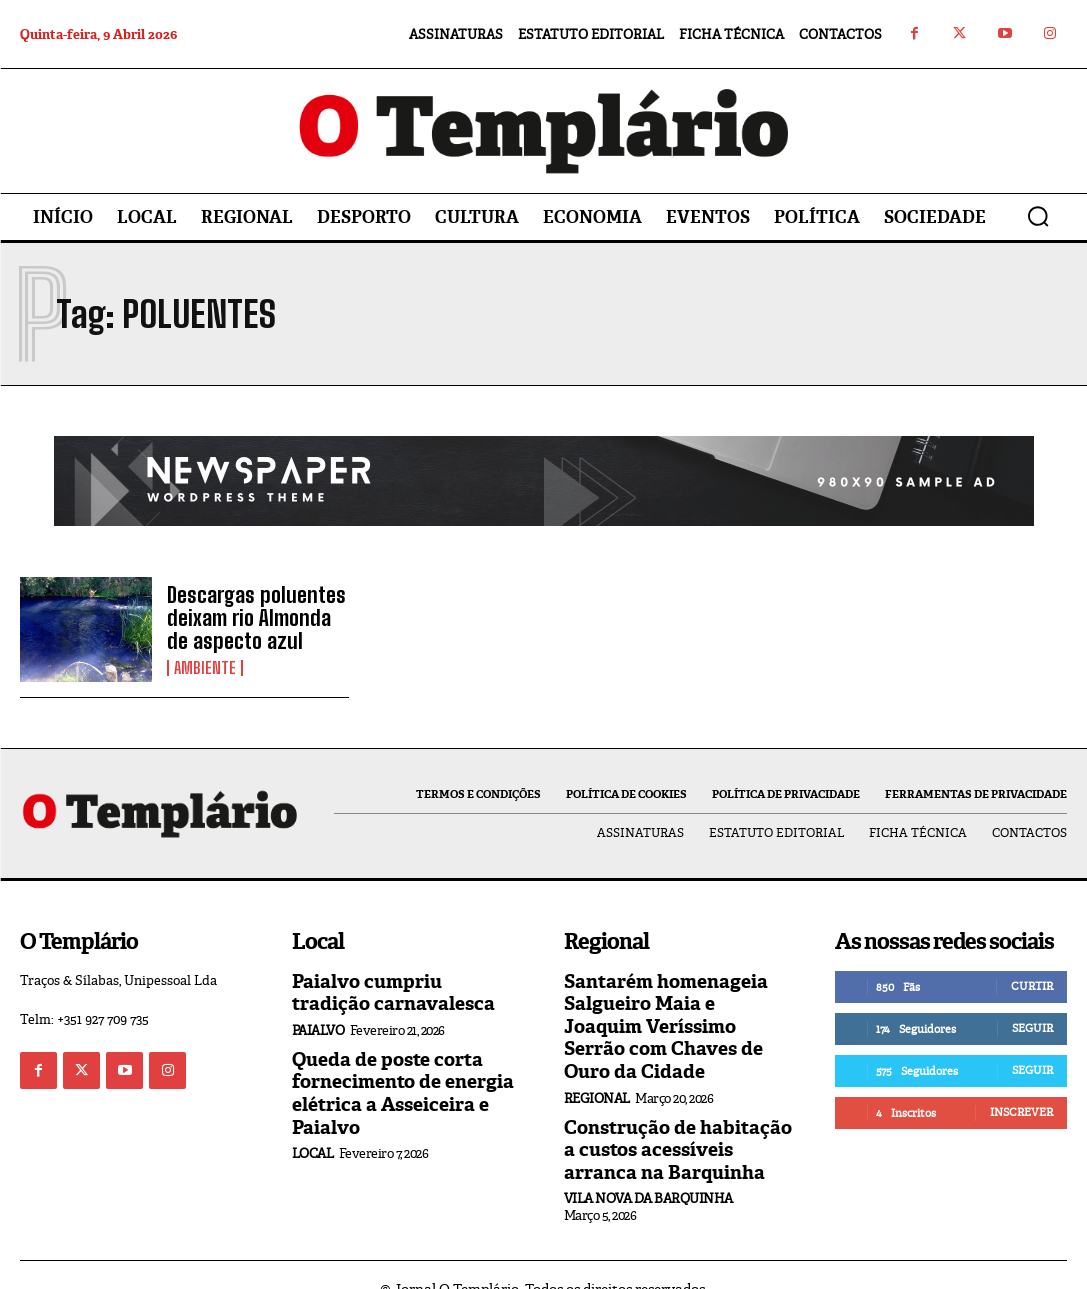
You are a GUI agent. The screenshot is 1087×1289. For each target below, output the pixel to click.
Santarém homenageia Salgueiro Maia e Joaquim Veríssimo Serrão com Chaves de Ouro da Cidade (674, 1013)
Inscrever (1021, 1112)
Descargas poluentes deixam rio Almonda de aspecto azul (256, 617)
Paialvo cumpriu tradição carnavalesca (401, 992)
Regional (597, 1071)
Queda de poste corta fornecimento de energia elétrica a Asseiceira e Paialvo (395, 1089)
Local (313, 1147)
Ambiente (205, 666)
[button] (1038, 216)
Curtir (1032, 986)
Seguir (1032, 1028)
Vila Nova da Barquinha (648, 1169)
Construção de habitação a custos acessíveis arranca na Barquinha (677, 1121)
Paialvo (318, 1028)
